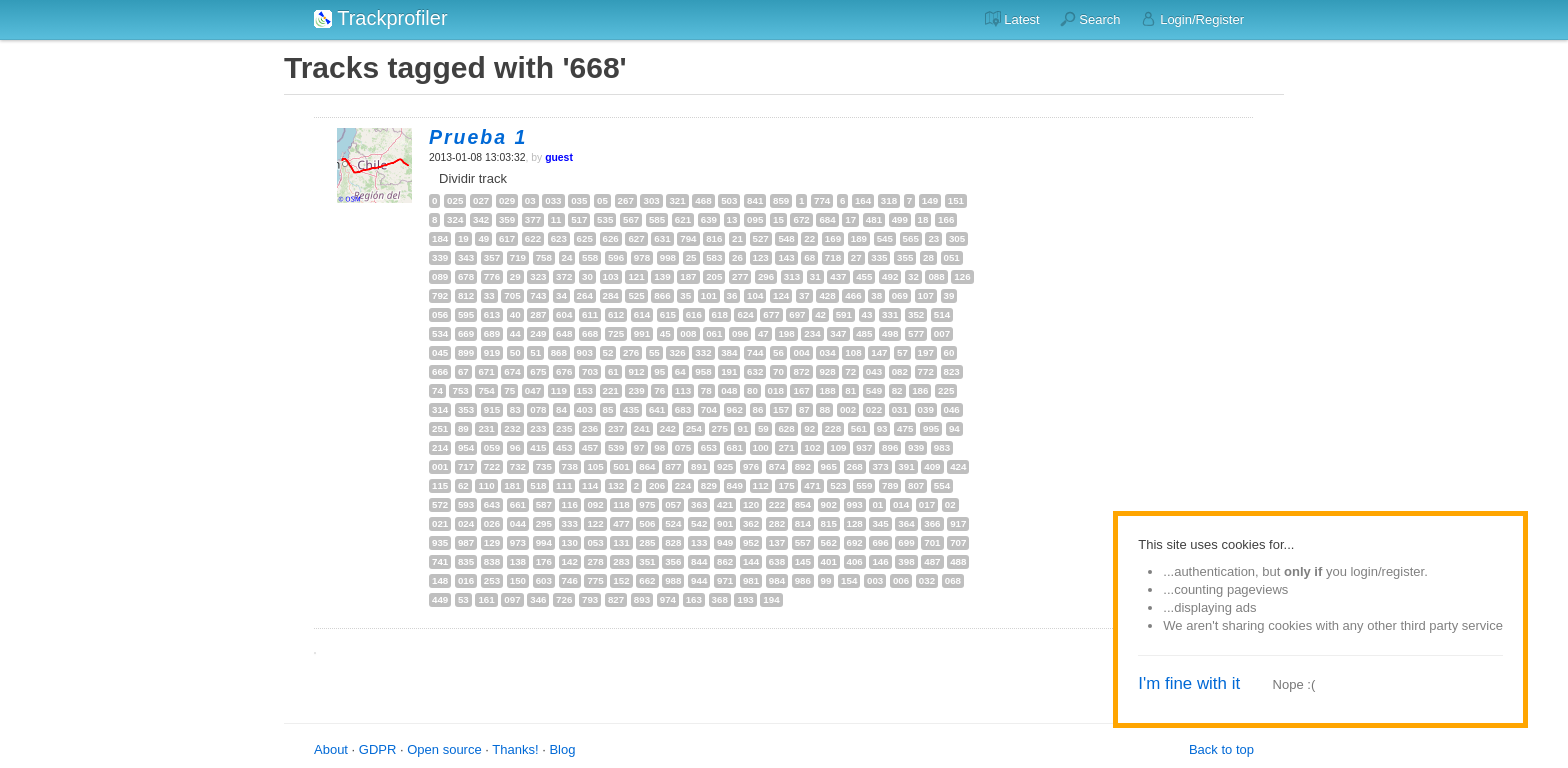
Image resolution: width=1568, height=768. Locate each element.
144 (751, 561)
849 (735, 485)
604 (564, 314)
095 (755, 219)
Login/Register (1192, 19)
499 (900, 219)
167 (801, 390)
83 (515, 409)
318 (889, 200)
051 (952, 257)
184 (440, 238)
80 (752, 390)
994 (544, 542)
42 (820, 314)
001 (440, 466)
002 (848, 409)
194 (771, 599)
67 (463, 371)
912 (636, 371)
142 (570, 561)
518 (538, 485)
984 (777, 580)
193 (745, 599)
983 (942, 447)
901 (725, 523)
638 (777, 561)
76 (659, 390)
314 (440, 409)
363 (699, 504)
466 (853, 295)
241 (642, 428)
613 (492, 314)
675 (538, 371)
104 (755, 295)
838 (492, 561)
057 (673, 504)
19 (463, 238)
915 (492, 409)
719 (518, 257)
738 (570, 466)
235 (564, 428)
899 (466, 352)
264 (585, 295)
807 (916, 485)
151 (956, 200)
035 (579, 200)
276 (631, 352)
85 (608, 409)
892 (803, 466)
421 (725, 504)
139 (662, 276)
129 (492, 542)
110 (486, 485)
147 (879, 352)
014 (901, 504)
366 (932, 523)
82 (897, 390)
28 (928, 257)
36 (732, 295)
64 (680, 371)
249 (538, 333)
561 (859, 428)
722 (492, 466)
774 (822, 200)
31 (815, 276)
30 (587, 276)
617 (507, 238)
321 (677, 200)
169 (833, 238)
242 (668, 428)
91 (742, 428)
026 (492, 523)
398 (906, 561)
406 (855, 561)
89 (463, 428)
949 (725, 542)
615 (668, 314)
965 (829, 466)
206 (657, 485)
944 (699, 580)
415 (538, 447)
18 (923, 219)
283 (621, 561)
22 (809, 238)
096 (740, 333)
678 (466, 276)
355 (905, 257)
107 (926, 295)
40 (515, 314)
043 (874, 371)
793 (590, 599)
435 (631, 409)
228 (833, 428)
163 (694, 599)
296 (766, 276)
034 (827, 352)
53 (463, 599)
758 (544, 257)
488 (958, 561)
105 (595, 466)
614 (642, 314)
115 (440, 485)
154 (849, 580)
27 (856, 257)
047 (533, 390)
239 (636, 390)
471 (812, 485)
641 (657, 409)
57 (902, 352)
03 (530, 200)
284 (611, 295)
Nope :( (1294, 684)
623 (559, 238)
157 (781, 409)
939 (916, 447)
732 (518, 466)
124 (781, 295)
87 (804, 409)
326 (677, 352)
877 (673, 466)
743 (538, 295)
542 (699, 523)
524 (673, 523)
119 (559, 390)
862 (725, 561)
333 (570, 523)
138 (518, 561)
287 (538, 314)
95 (659, 371)
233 (538, 428)
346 (538, 599)
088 (936, 276)
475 (905, 428)
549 (874, 390)
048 (729, 390)
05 (602, 200)
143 (786, 257)
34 (561, 295)
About (331, 749)
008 (688, 333)
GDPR (378, 749)
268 (855, 466)
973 (518, 542)
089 (440, 276)
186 (920, 390)
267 (626, 200)
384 (729, 352)
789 (890, 485)
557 (803, 542)
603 (544, 580)
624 (745, 314)
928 (827, 371)
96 (515, 447)
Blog (562, 749)
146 (880, 561)
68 (809, 257)
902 (829, 504)
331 (890, 314)
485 (864, 333)
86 (758, 409)
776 (492, 276)
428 (827, 295)
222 (777, 504)
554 (942, 485)
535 (605, 219)
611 (590, 314)
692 (855, 542)
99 (826, 580)
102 (812, 447)
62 (463, 485)
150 (518, 580)
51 (535, 352)
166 (946, 219)
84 (561, 409)
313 (792, 276)
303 (651, 200)
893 (642, 599)
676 (564, 371)
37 (804, 295)
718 (833, 257)
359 (507, 219)
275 (720, 428)
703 (590, 371)
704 (709, 409)
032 (927, 580)
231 (486, 428)
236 (590, 428)
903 (585, 352)
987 (466, 542)
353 (466, 409)
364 (906, 523)
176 (544, 561)
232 (512, 428)
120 (751, 504)
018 (776, 390)
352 (916, 314)
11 (556, 219)
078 (538, 409)
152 (621, 580)
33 (489, 295)
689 (492, 333)
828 (673, 542)
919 (492, 352)
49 (483, 238)
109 (838, 447)
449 (440, 599)
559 (864, 485)
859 (781, 200)
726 (564, 599)
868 (559, 352)
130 (570, 542)
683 (683, 409)
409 (932, 466)
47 (763, 333)
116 (570, 504)
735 (544, 466)
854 (803, 504)
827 (616, 599)
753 (460, 390)
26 (737, 257)
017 (927, 504)
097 (512, 599)
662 (647, 580)
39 (949, 295)
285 (647, 542)
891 (699, 466)
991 (642, 333)
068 (953, 580)
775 (595, 580)
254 (694, 428)
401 (829, 561)
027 (481, 200)
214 (440, 447)
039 (926, 409)
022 (874, 409)
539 (616, 447)
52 (608, 352)
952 (751, 542)
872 (801, 371)
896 (890, 447)
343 (466, 257)
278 (595, 561)
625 (585, 238)
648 (564, 333)
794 (688, 238)
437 (838, 276)
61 (613, 371)
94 (954, 428)
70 (778, 371)
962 (735, 409)
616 (694, 314)
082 (900, 371)
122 (595, 523)
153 (585, 390)
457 (590, 447)
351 (647, 561)
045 (440, 352)
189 (859, 238)
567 (631, 219)
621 (683, 219)
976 (751, 466)
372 (564, 276)
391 (906, 466)
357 (492, 257)
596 (616, 257)
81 (850, 390)
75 (509, 390)
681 (735, 447)
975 (647, 504)
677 (771, 314)
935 (440, 542)
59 (763, 428)
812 (466, 295)
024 (466, 523)
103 (611, 276)
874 (777, 466)
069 (900, 295)
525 (636, 295)
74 (437, 390)
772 (926, 371)
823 (952, 371)
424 (958, 466)
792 (440, 295)
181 (512, 485)
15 (778, 219)
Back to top (1221, 749)
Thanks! (515, 749)
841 (755, 200)
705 (512, 295)
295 (544, 523)
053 (595, 542)
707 (958, 542)
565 (911, 238)
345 (880, 523)
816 (714, 238)
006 (901, 580)
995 (931, 428)
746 (570, 580)
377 (533, 219)
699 (906, 542)
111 (564, 485)
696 (880, 542)
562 (829, 542)
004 (801, 352)
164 (863, 200)
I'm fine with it (1189, 683)
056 (440, 314)
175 (786, 485)
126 (962, 276)
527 (761, 238)
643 (492, 504)
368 (720, 599)
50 (515, 352)
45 (665, 333)
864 (647, 466)
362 (751, 523)
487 (932, 561)
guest (559, 157)
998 (668, 257)
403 (585, 409)
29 (515, 276)
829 (709, 485)
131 (621, 542)
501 (621, 466)
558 (590, 257)
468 (703, 200)
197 (926, 352)
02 (950, 504)
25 (691, 257)
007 (942, 333)
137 (777, 542)
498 (890, 333)
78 (706, 390)
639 (709, 219)
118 (621, 504)
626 (611, 238)
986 (803, 580)
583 (714, 257)
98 (659, 447)
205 (714, 276)
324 (455, 219)
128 (855, 523)
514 (942, 314)
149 (930, 200)
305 (957, 238)
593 (466, 504)
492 (890, 276)
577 (916, 333)
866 (662, 295)
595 (466, 314)
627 (636, 238)
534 (440, 333)
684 (827, 219)
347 (838, 333)
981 (751, 580)
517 (579, 219)
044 (518, 523)
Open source (444, 749)
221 (611, 390)
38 (876, 295)
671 (486, 371)
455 (864, 276)
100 (761, 447)
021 (440, 523)
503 (729, 200)
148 (440, 580)
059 (492, 447)
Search (1090, 19)
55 (654, 352)
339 (440, 257)
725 (616, 333)
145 (803, 561)
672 (801, 219)
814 (803, 523)
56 (778, 352)
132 (616, 485)
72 (850, 371)
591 (844, 314)
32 (913, 276)
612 (616, 314)
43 (867, 314)
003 (875, 580)
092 (595, 504)
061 (714, 333)
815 (829, 523)
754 (486, 390)
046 (952, 409)
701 (932, 542)
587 (544, 504)
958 (703, 371)
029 (507, 200)
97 (639, 447)
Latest (1012, 19)
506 (647, 523)
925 (725, 466)
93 (882, 428)
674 (512, 371)
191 (729, 371)
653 (709, 447)
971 (725, 580)
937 (864, 447)
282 (777, 523)
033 (553, 200)
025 (455, 200)
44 (515, 333)
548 (786, 238)
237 (616, 428)
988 (673, 580)
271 (786, 447)
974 (668, 599)
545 (885, 238)
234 (812, 333)
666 (440, 371)
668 (590, 333)
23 (933, 238)
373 (880, 466)
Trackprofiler (381, 18)
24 (567, 257)
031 (900, 409)
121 (636, 276)
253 (492, 580)
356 (673, 561)
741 (440, 561)
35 (685, 295)
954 (466, 447)
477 (621, 523)
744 (755, 352)
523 (838, 485)
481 (874, 219)
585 (657, 219)
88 (824, 409)
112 (761, 485)
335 (879, 257)
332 (703, 352)
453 (564, 447)
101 (709, 295)
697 (797, 314)
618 (720, 314)
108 (853, 352)
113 (683, 390)
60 (949, 352)
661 (518, 504)
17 (850, 219)
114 (590, 485)
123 (761, 257)
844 (699, 561)
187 (688, 276)
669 (466, 333)
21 (737, 238)
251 (440, 428)
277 (740, 276)
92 (809, 428)
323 (538, 276)
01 (877, 504)
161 (486, 599)
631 (662, 238)
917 (958, 523)
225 (946, 390)
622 (533, 238)
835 (466, 561)
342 (481, 219)
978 (642, 257)
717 (466, 466)
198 (786, 333)
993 (855, 504)
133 (699, 542)
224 (683, 485)
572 (440, 504)
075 (683, 447)
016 (466, 580)
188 (827, 390)
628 (786, 428)
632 (755, 371)
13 (732, 219)
